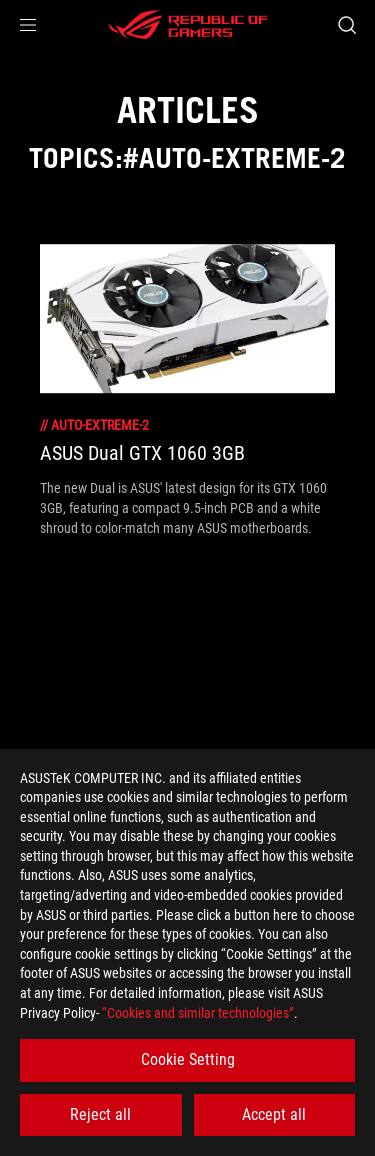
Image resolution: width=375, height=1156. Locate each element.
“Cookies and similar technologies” (198, 1013)
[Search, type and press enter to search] (346, 25)
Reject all (100, 1114)
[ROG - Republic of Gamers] (188, 25)
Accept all (274, 1114)
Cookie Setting (188, 1059)
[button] (28, 25)
